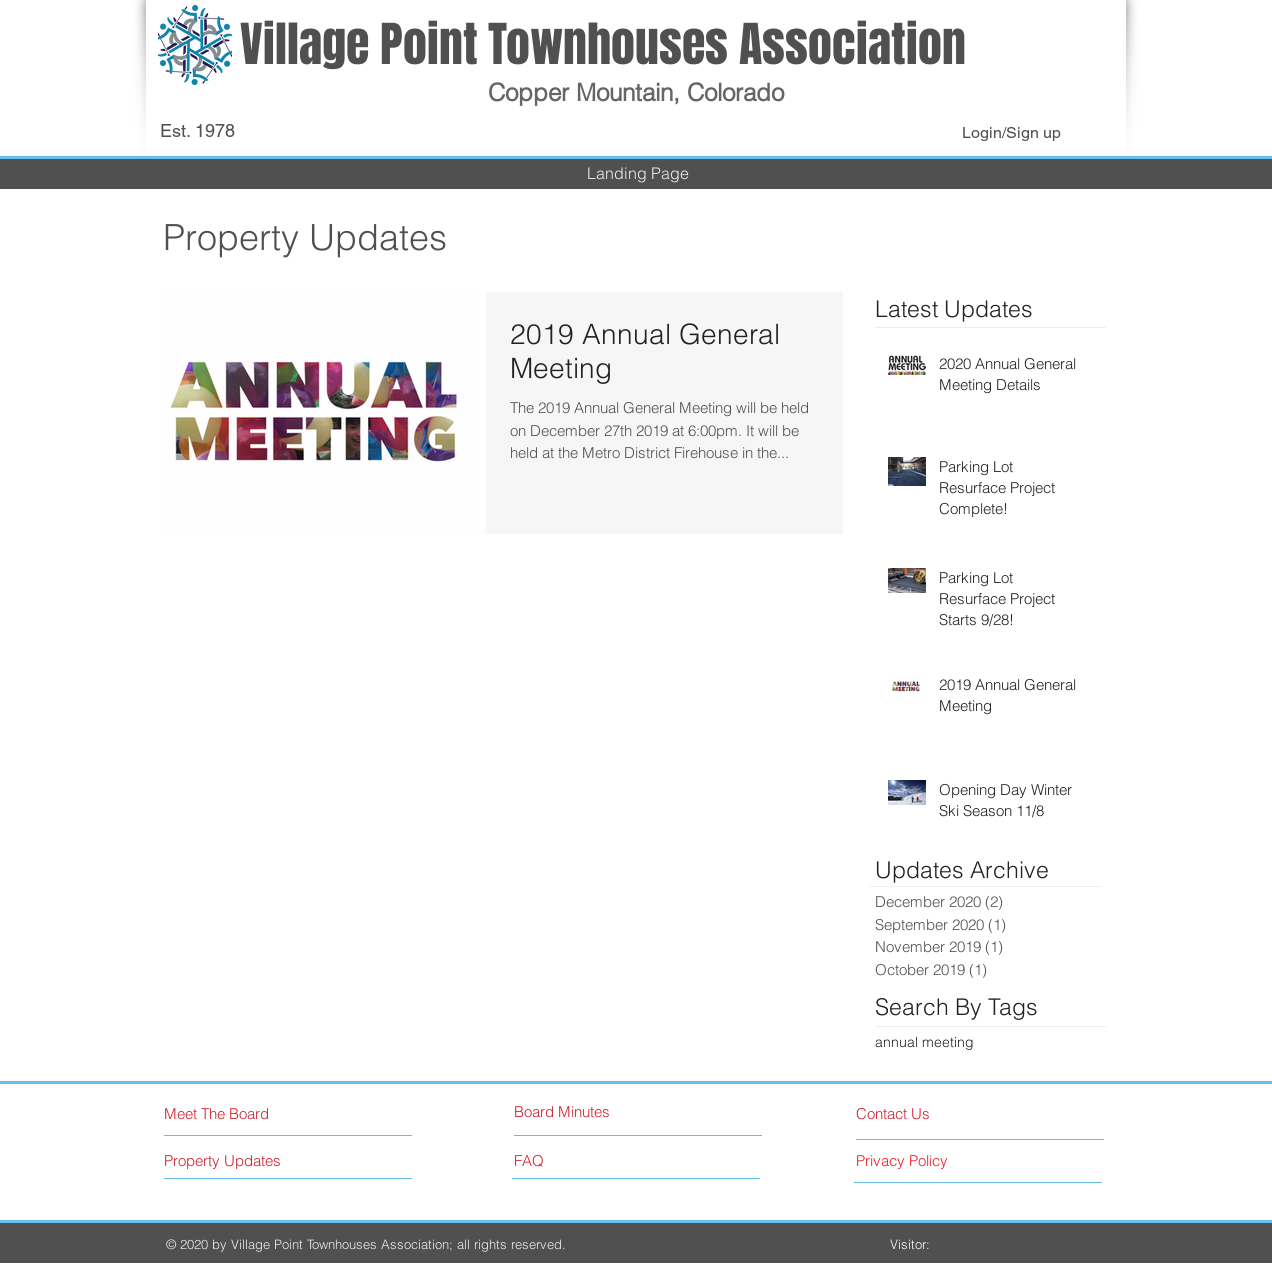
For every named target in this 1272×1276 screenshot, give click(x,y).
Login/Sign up (1011, 132)
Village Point (364, 44)
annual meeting (924, 1042)
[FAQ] (571, 1160)
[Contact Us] (931, 1113)
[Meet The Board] (250, 1113)
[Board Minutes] (589, 1111)
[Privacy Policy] (939, 1160)
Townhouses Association (727, 44)
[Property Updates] (251, 1160)
